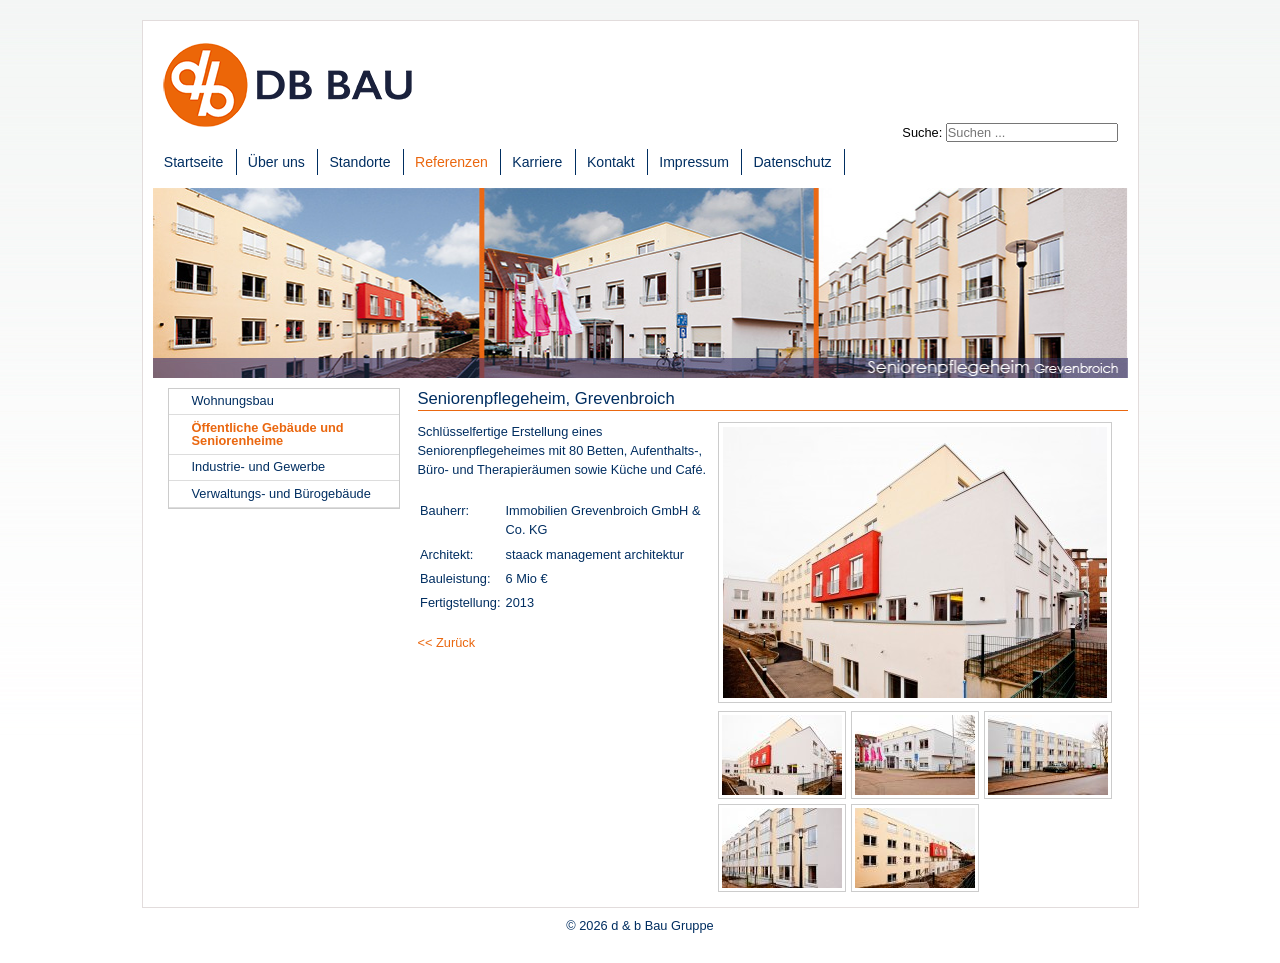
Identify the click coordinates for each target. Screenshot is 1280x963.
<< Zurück (447, 642)
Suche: (922, 132)
